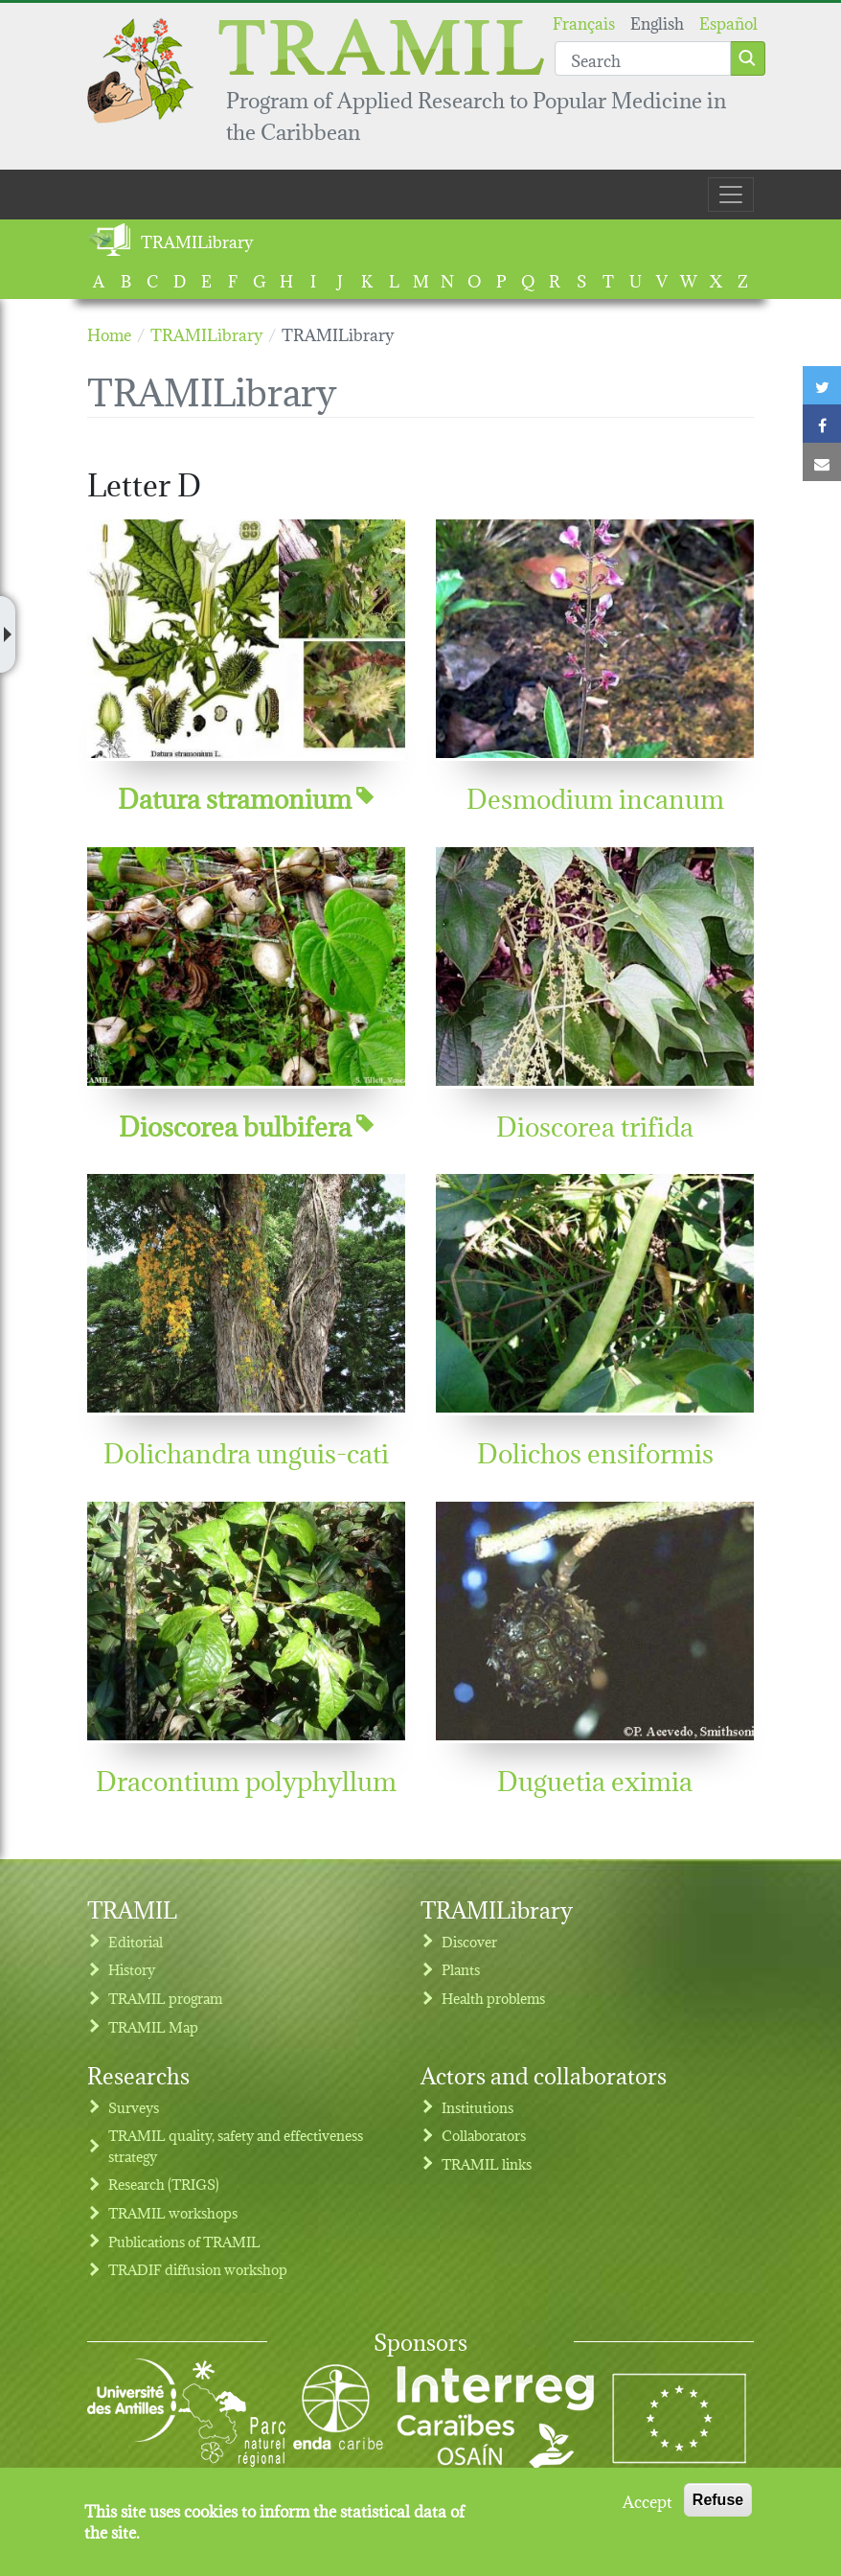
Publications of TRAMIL (184, 2241)
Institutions (477, 2107)
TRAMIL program (165, 1998)
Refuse (718, 2511)
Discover (469, 1941)
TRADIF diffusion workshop (197, 2269)
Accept (647, 2511)
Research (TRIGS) (163, 2184)
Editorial (135, 1941)
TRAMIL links (487, 2163)
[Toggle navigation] (731, 194)
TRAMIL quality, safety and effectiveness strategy (235, 2145)
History (131, 1969)
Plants (461, 1969)
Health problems (493, 1998)
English (657, 21)
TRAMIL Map (153, 2026)
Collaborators (484, 2135)
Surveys (133, 2107)
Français (584, 21)
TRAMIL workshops (173, 2212)
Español (728, 21)
